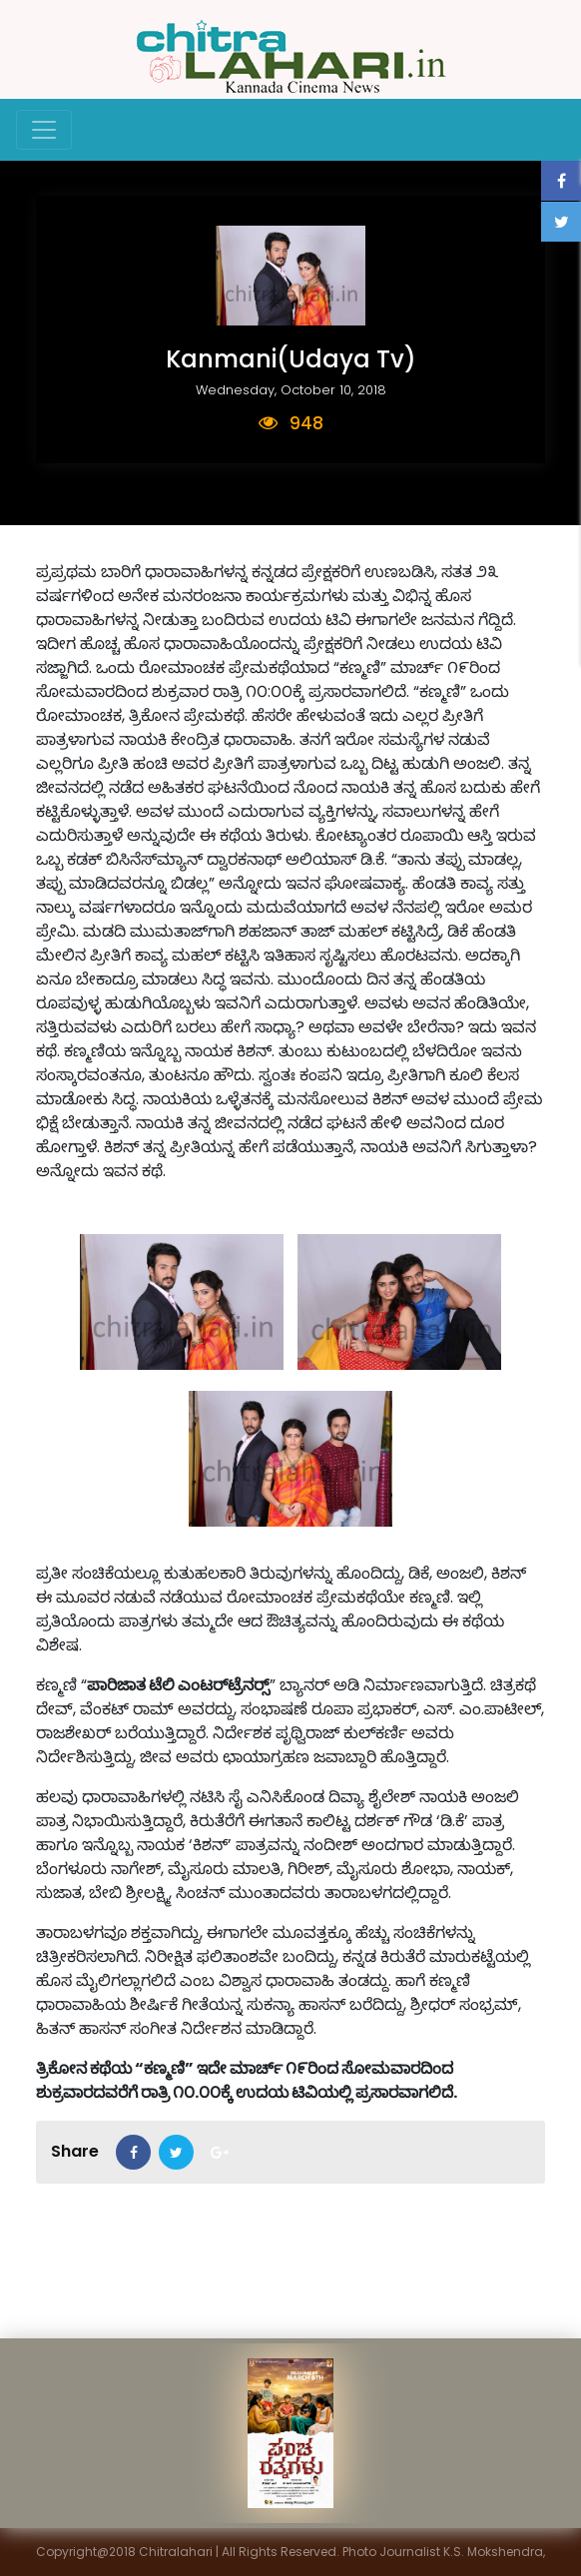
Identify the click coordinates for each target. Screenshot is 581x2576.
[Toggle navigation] (44, 130)
